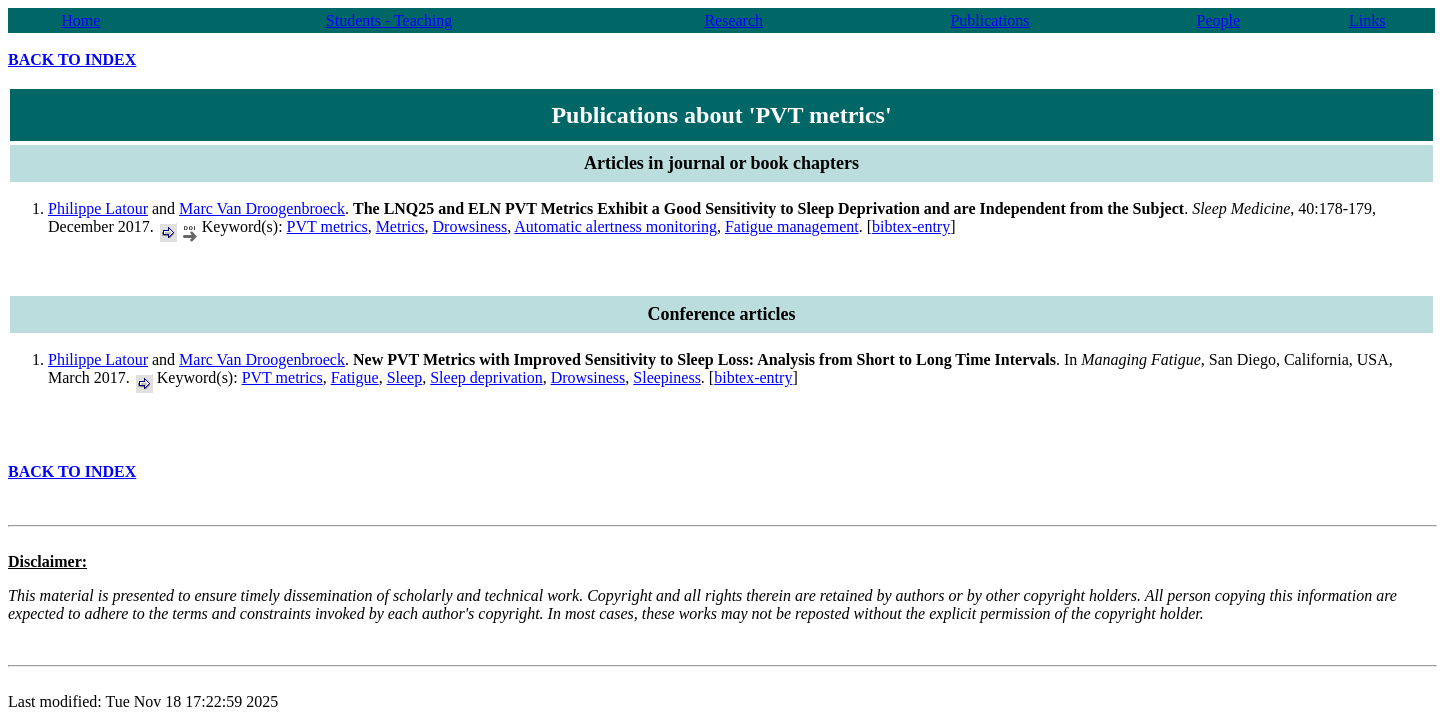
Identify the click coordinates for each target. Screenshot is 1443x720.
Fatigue (355, 377)
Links (1367, 20)
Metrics (400, 226)
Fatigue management (792, 226)
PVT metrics (327, 226)
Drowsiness (470, 226)
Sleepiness (667, 377)
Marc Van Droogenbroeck (262, 208)
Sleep (405, 377)
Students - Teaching (389, 20)
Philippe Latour (98, 208)
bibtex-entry (911, 226)
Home (80, 20)
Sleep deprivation (486, 377)
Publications (989, 20)
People (1218, 20)
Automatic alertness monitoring (615, 226)
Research (733, 20)
